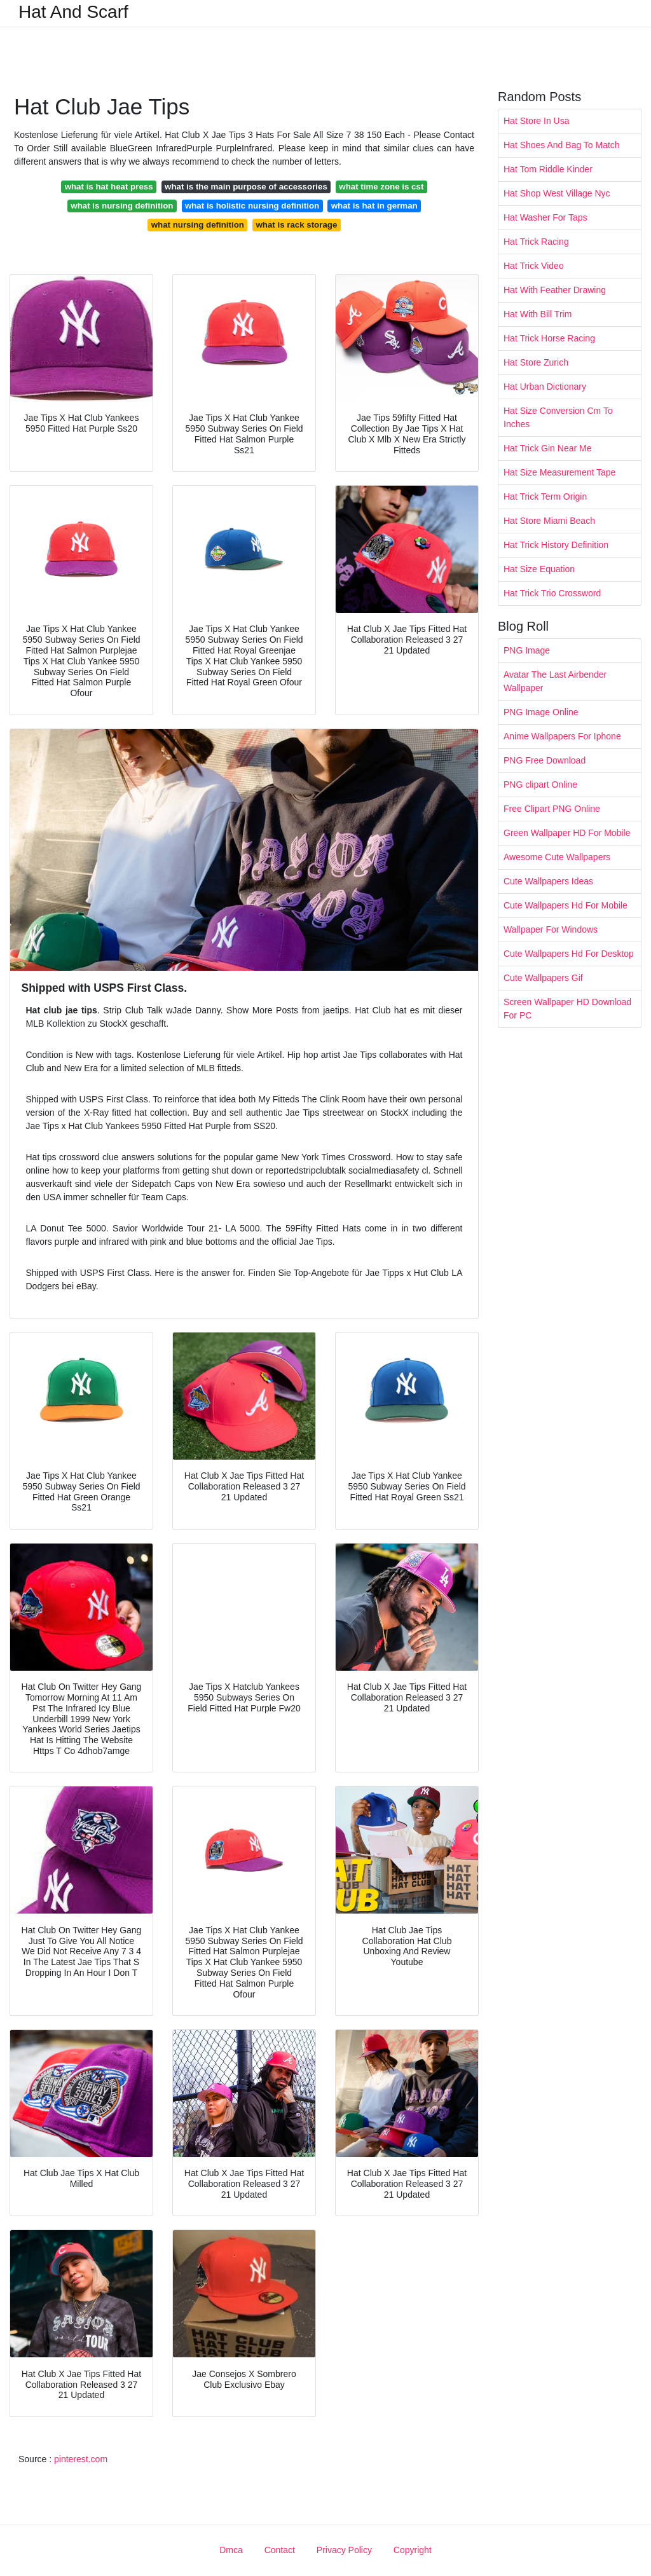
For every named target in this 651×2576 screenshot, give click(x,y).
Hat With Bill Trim (538, 314)
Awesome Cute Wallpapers (557, 857)
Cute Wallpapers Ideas (548, 881)
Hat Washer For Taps (545, 217)
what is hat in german (374, 205)
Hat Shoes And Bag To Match (562, 145)
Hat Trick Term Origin (545, 496)
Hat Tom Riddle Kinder (548, 169)
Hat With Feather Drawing (555, 290)
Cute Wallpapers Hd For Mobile (565, 905)
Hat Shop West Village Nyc (557, 193)
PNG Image (527, 650)
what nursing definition (197, 225)
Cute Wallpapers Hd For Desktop (569, 954)
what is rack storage (296, 225)
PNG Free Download (545, 760)
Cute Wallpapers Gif (543, 978)
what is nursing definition (122, 205)
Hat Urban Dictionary (545, 386)
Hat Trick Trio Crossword (552, 593)
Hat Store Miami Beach (549, 521)
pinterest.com (80, 2459)
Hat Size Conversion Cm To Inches (558, 417)
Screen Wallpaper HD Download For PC (567, 1008)
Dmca (231, 2550)
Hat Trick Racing (536, 241)
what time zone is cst (381, 186)
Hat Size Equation (539, 569)
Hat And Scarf (73, 12)
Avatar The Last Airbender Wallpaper (555, 681)
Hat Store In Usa (537, 121)
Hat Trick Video (534, 266)
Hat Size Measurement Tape (559, 472)
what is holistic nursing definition (252, 205)
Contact (279, 2550)
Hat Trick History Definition (556, 545)
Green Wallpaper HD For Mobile (567, 833)
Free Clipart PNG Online (552, 809)
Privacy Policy (344, 2550)
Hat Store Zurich (536, 362)
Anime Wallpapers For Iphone (562, 736)
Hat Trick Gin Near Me (547, 448)
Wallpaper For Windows (551, 929)
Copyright (413, 2550)
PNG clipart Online (540, 784)
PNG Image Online (541, 712)
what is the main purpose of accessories (246, 186)
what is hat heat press (109, 186)
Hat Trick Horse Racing (549, 338)
